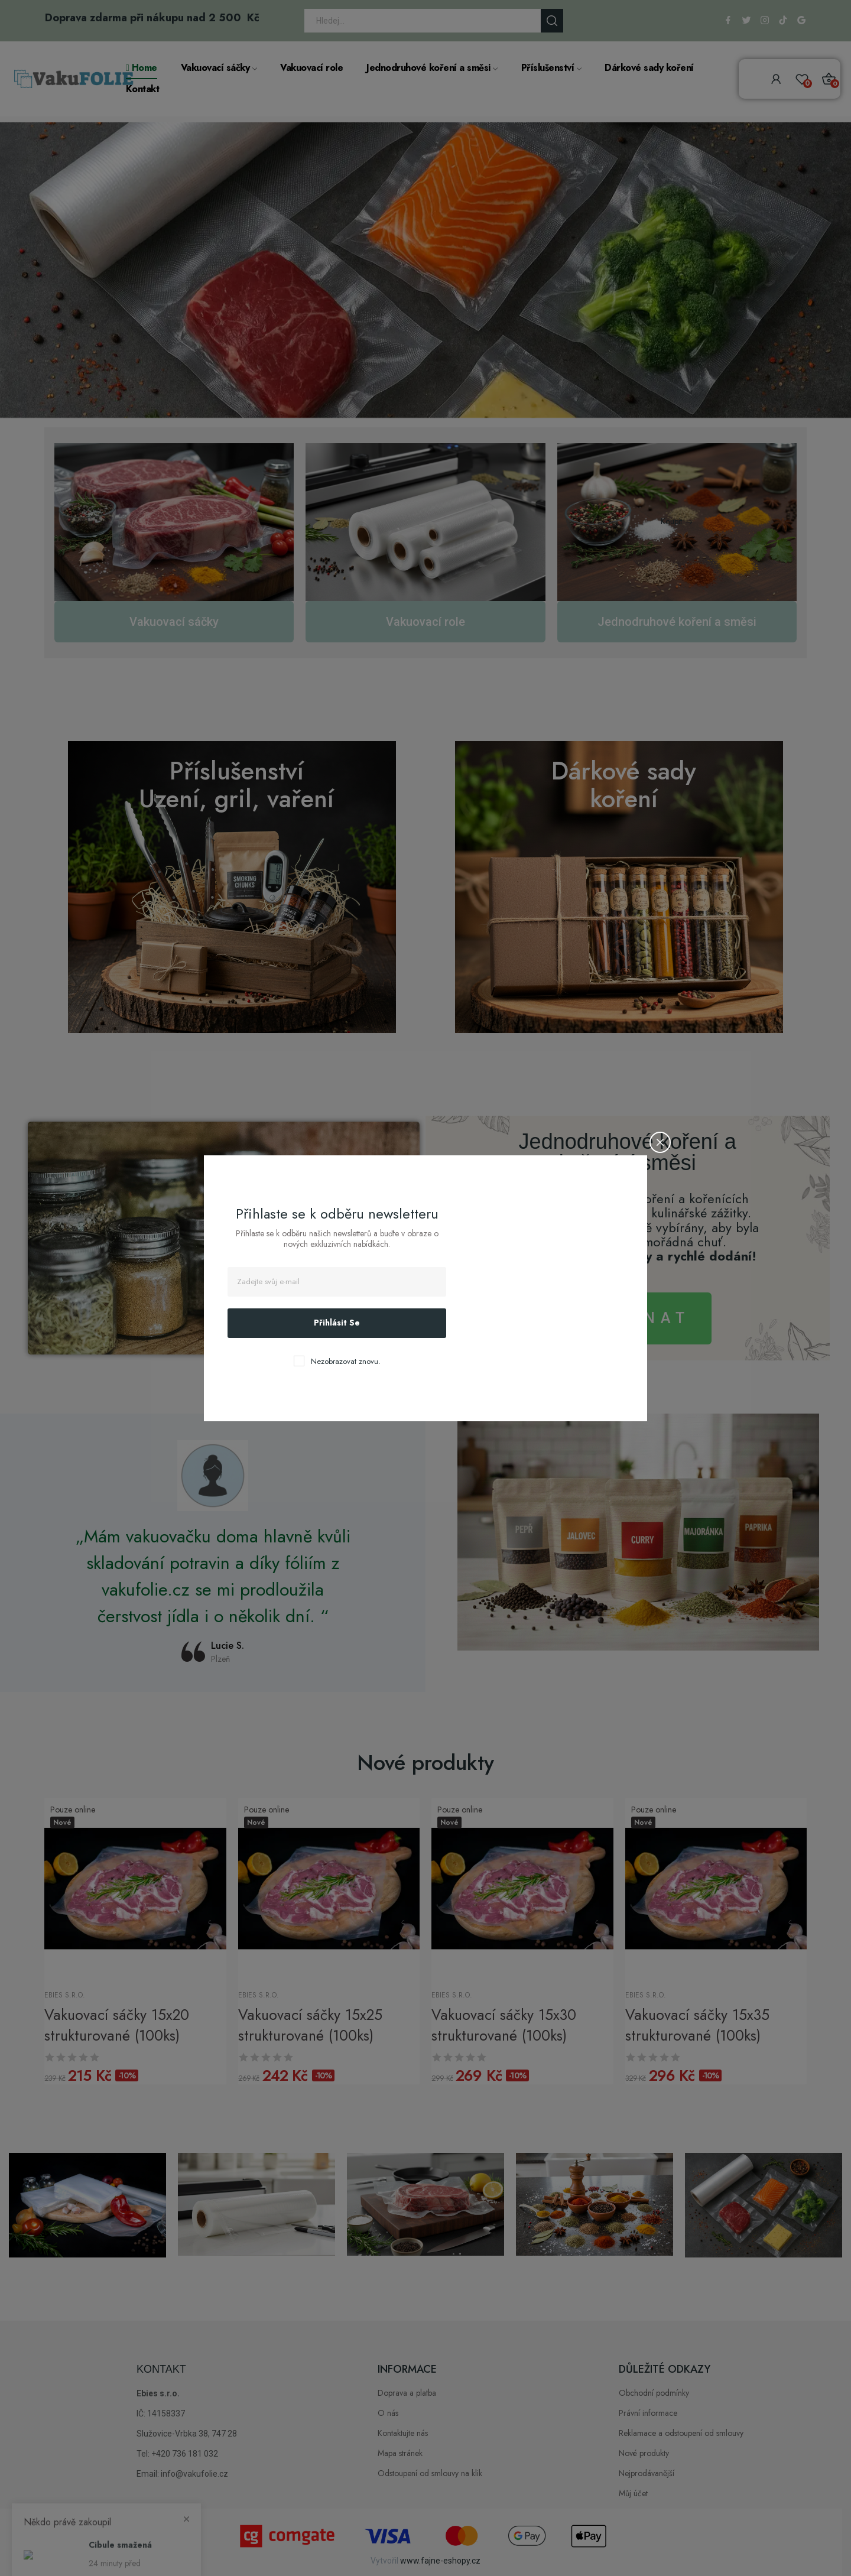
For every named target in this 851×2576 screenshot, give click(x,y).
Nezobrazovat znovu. (346, 1361)
